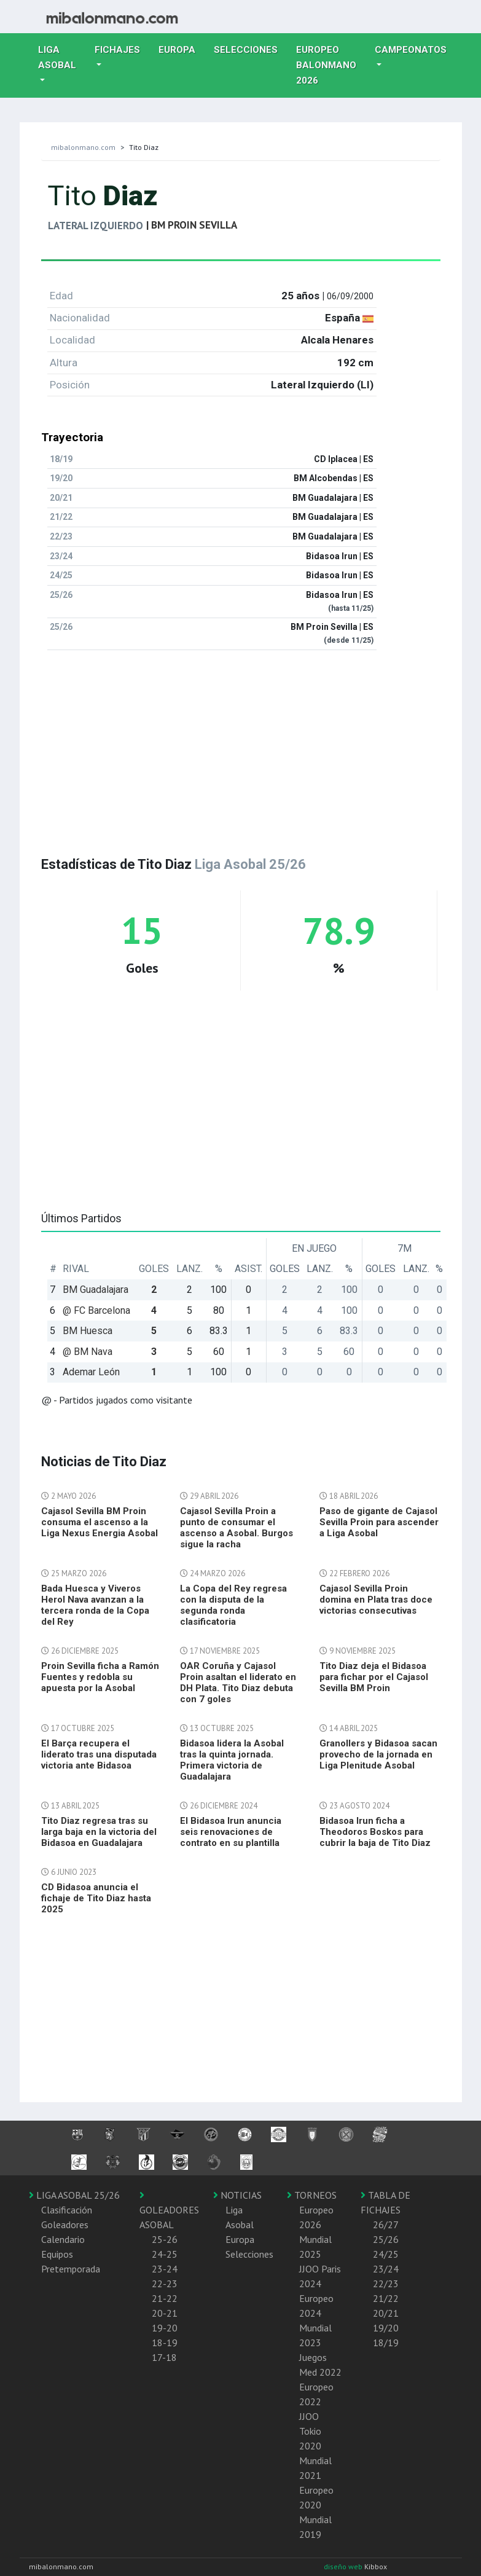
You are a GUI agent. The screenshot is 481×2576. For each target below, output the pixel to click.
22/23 (386, 2283)
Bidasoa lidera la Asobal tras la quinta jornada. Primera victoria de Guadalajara (232, 1760)
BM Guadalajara (95, 1289)
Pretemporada (70, 2269)
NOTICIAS (237, 2195)
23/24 (386, 2269)
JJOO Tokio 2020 (310, 2431)
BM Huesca (87, 1331)
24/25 (386, 2254)
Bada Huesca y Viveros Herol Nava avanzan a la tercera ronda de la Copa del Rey (95, 1605)
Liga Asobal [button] (57, 57)
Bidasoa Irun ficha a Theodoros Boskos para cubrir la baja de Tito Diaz (375, 1831)
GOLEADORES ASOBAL (169, 2210)
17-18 (164, 2357)
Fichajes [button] (117, 49)
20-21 (165, 2313)
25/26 (386, 2239)
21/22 (386, 2298)
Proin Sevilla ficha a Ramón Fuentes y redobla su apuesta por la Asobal (100, 1677)
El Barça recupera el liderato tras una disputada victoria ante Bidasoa (99, 1754)
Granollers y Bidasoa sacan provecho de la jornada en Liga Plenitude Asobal (378, 1754)
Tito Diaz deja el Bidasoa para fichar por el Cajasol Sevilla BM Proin (373, 1677)
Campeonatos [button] (411, 49)
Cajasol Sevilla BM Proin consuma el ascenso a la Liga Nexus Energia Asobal (99, 1522)
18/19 (386, 2342)
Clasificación (66, 2210)
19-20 (165, 2328)
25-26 (165, 2239)
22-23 (165, 2283)
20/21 (386, 2313)
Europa (181, 48)
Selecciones (250, 48)
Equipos (57, 2254)
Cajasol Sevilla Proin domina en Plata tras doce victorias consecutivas (375, 1599)
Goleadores (64, 2224)
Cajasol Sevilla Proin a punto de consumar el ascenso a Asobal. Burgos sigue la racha (236, 1528)
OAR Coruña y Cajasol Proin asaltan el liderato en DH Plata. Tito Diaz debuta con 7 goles (238, 1682)
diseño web (344, 2566)
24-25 (165, 2254)
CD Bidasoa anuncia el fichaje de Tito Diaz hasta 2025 (96, 1898)
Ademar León (91, 1372)
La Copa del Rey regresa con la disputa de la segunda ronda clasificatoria (233, 1605)
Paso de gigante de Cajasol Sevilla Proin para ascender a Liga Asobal (379, 1522)
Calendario (63, 2239)
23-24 (165, 2269)
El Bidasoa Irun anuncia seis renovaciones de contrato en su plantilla (230, 1831)
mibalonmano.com (83, 147)
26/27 (386, 2224)
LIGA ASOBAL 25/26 (74, 2195)
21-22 (165, 2298)
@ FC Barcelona (96, 1310)
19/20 (386, 2328)
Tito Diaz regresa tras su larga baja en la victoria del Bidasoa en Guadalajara (99, 1831)
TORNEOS (312, 2195)
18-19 (165, 2342)
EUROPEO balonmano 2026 (331, 65)
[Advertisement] (240, 746)
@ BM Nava (87, 1351)
